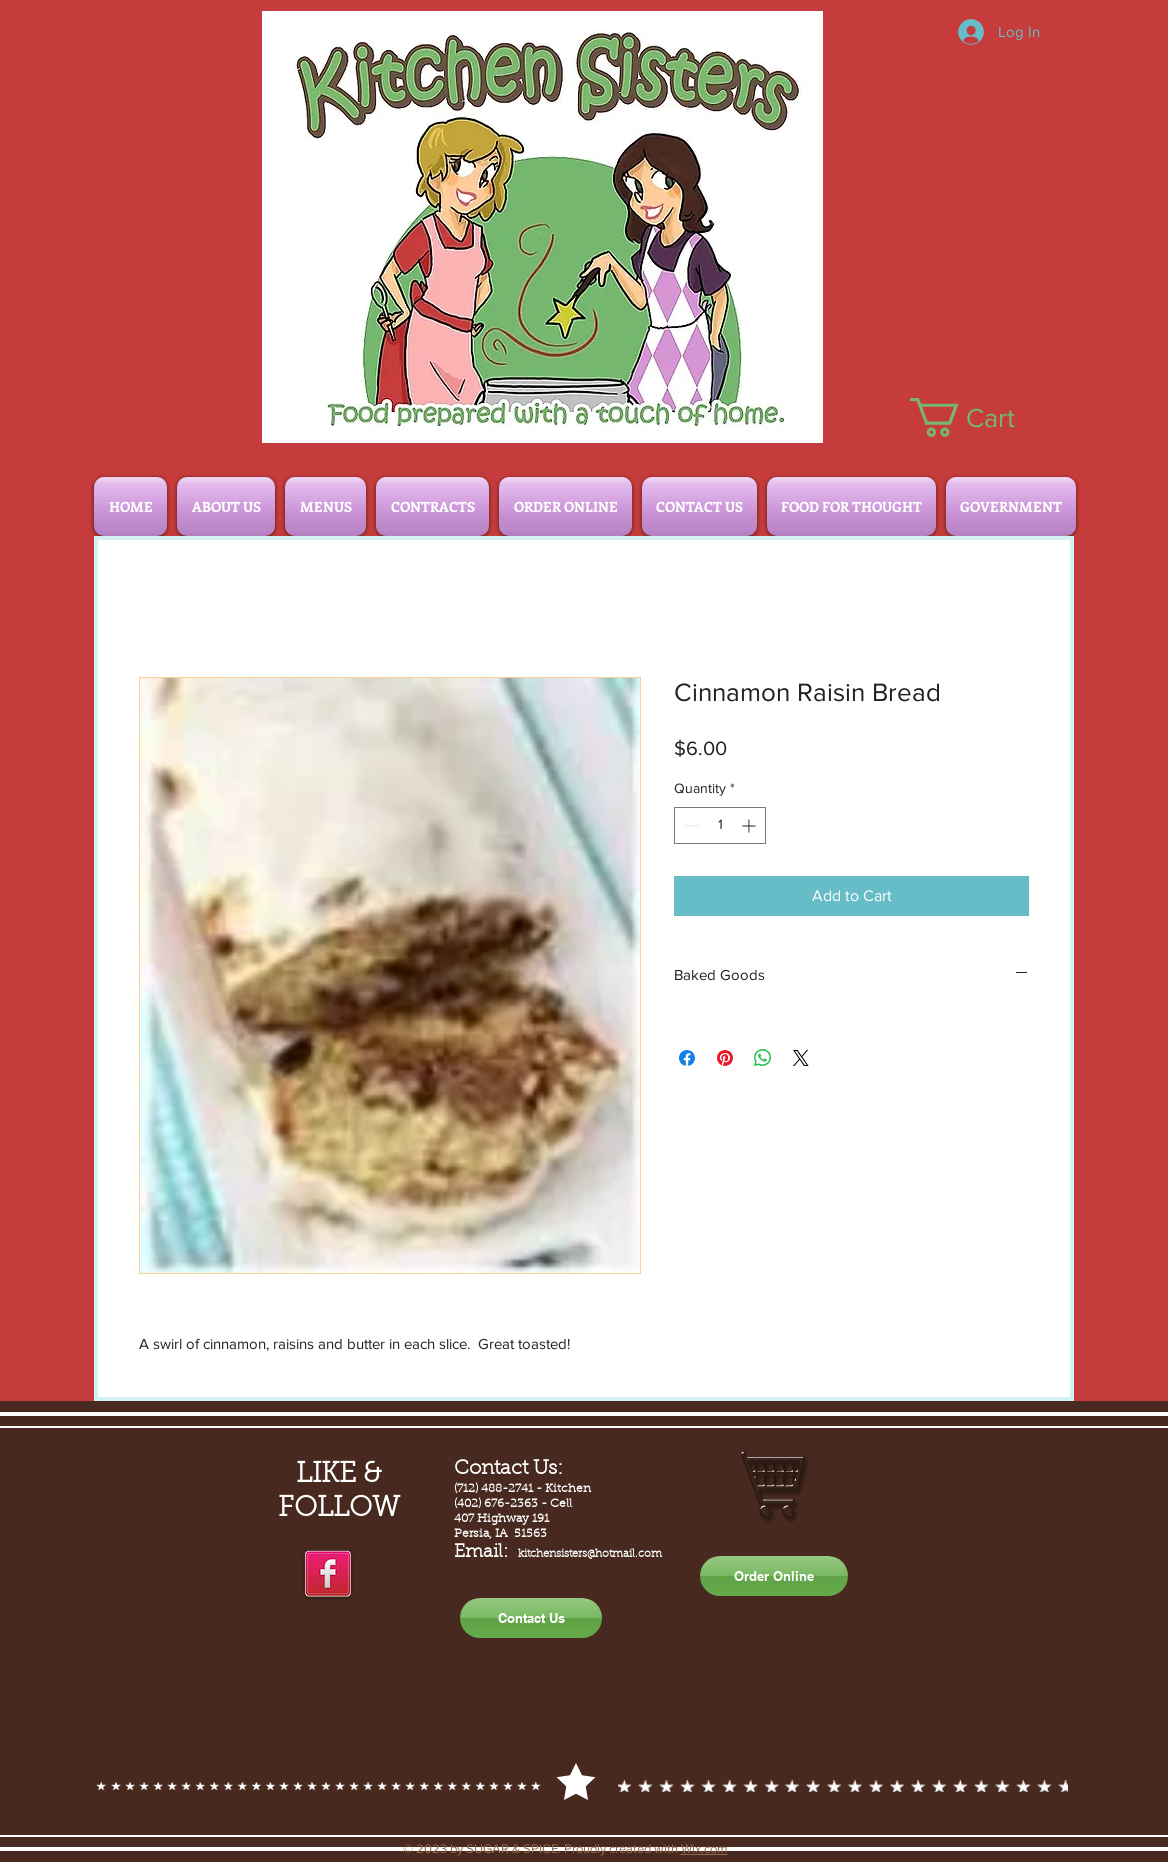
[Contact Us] (531, 1618)
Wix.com (704, 1848)
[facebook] (328, 1575)
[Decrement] (689, 825)
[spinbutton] (720, 825)
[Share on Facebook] (687, 1058)
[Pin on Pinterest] (725, 1058)
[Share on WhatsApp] (763, 1058)
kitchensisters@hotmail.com (590, 1554)
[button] (983, 417)
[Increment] (750, 825)
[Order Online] (774, 1576)
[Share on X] (801, 1058)
